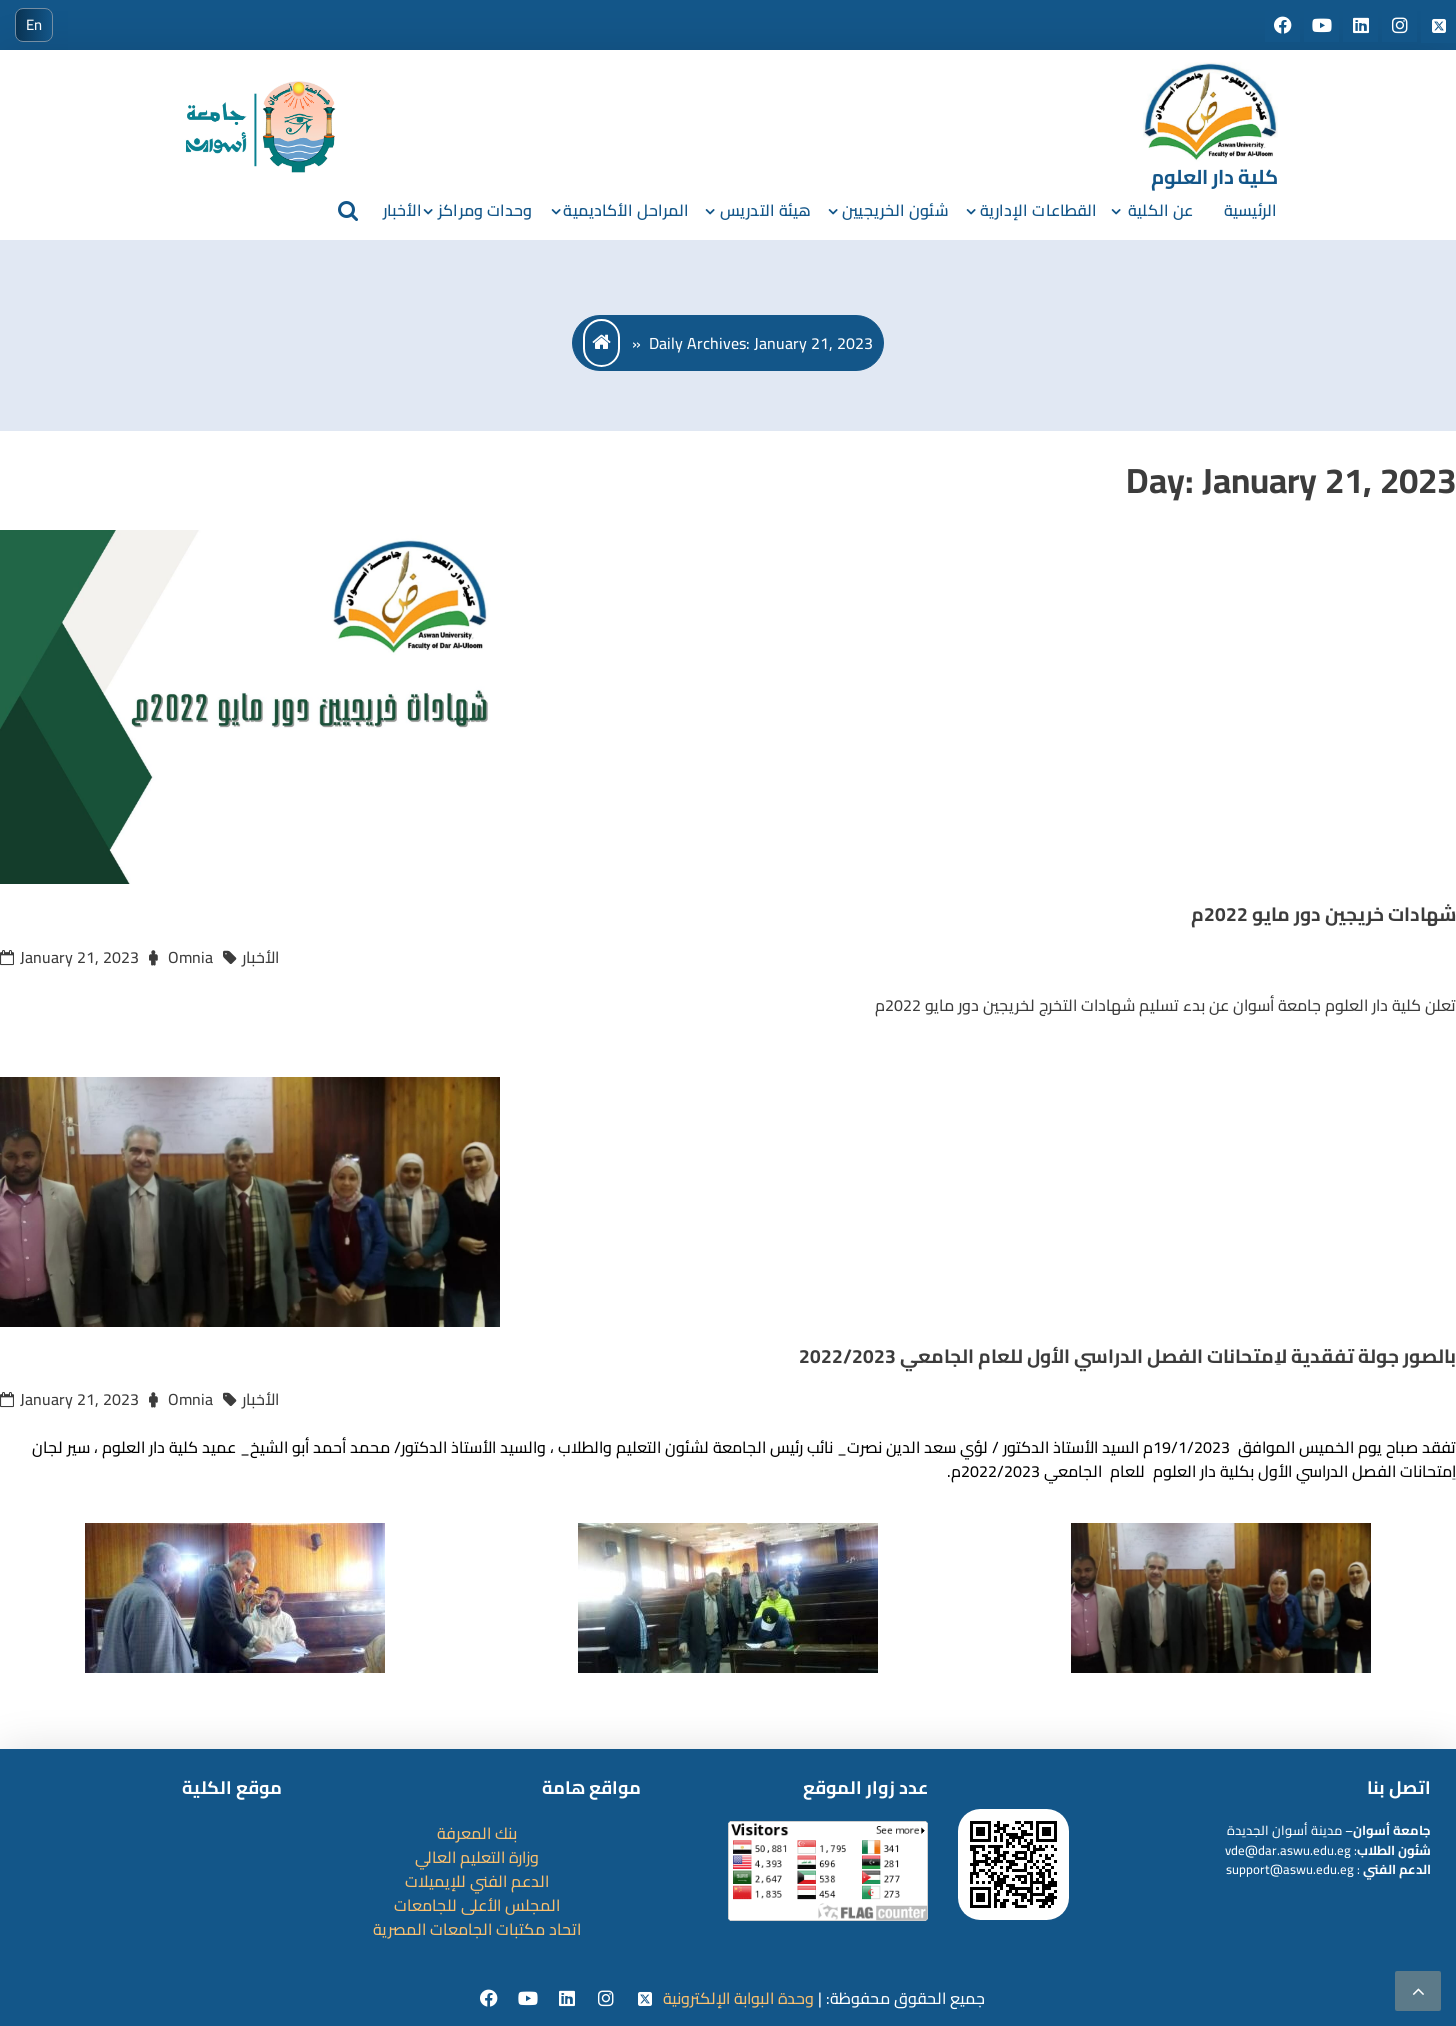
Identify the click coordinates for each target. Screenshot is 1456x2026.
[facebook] (491, 1999)
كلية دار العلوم (1214, 176)
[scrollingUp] (1418, 1991)
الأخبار (403, 210)
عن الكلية (1160, 210)
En (34, 24)
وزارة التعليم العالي (477, 1857)
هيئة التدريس (765, 210)
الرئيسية (1250, 210)
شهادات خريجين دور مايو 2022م (1323, 914)
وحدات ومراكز (485, 210)
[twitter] (645, 1999)
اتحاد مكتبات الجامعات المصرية (477, 1929)
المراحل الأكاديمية (626, 210)
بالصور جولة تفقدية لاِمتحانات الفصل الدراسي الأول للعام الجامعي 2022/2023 (1127, 1356)
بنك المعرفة (477, 1833)
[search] (348, 210)
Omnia (190, 957)
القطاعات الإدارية (1039, 210)
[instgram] (608, 1999)
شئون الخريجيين (895, 210)
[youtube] (530, 1999)
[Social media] (1284, 26)
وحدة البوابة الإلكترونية (738, 1998)
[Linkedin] (569, 1999)
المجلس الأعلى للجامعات (477, 1905)
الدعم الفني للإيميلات (477, 1881)
